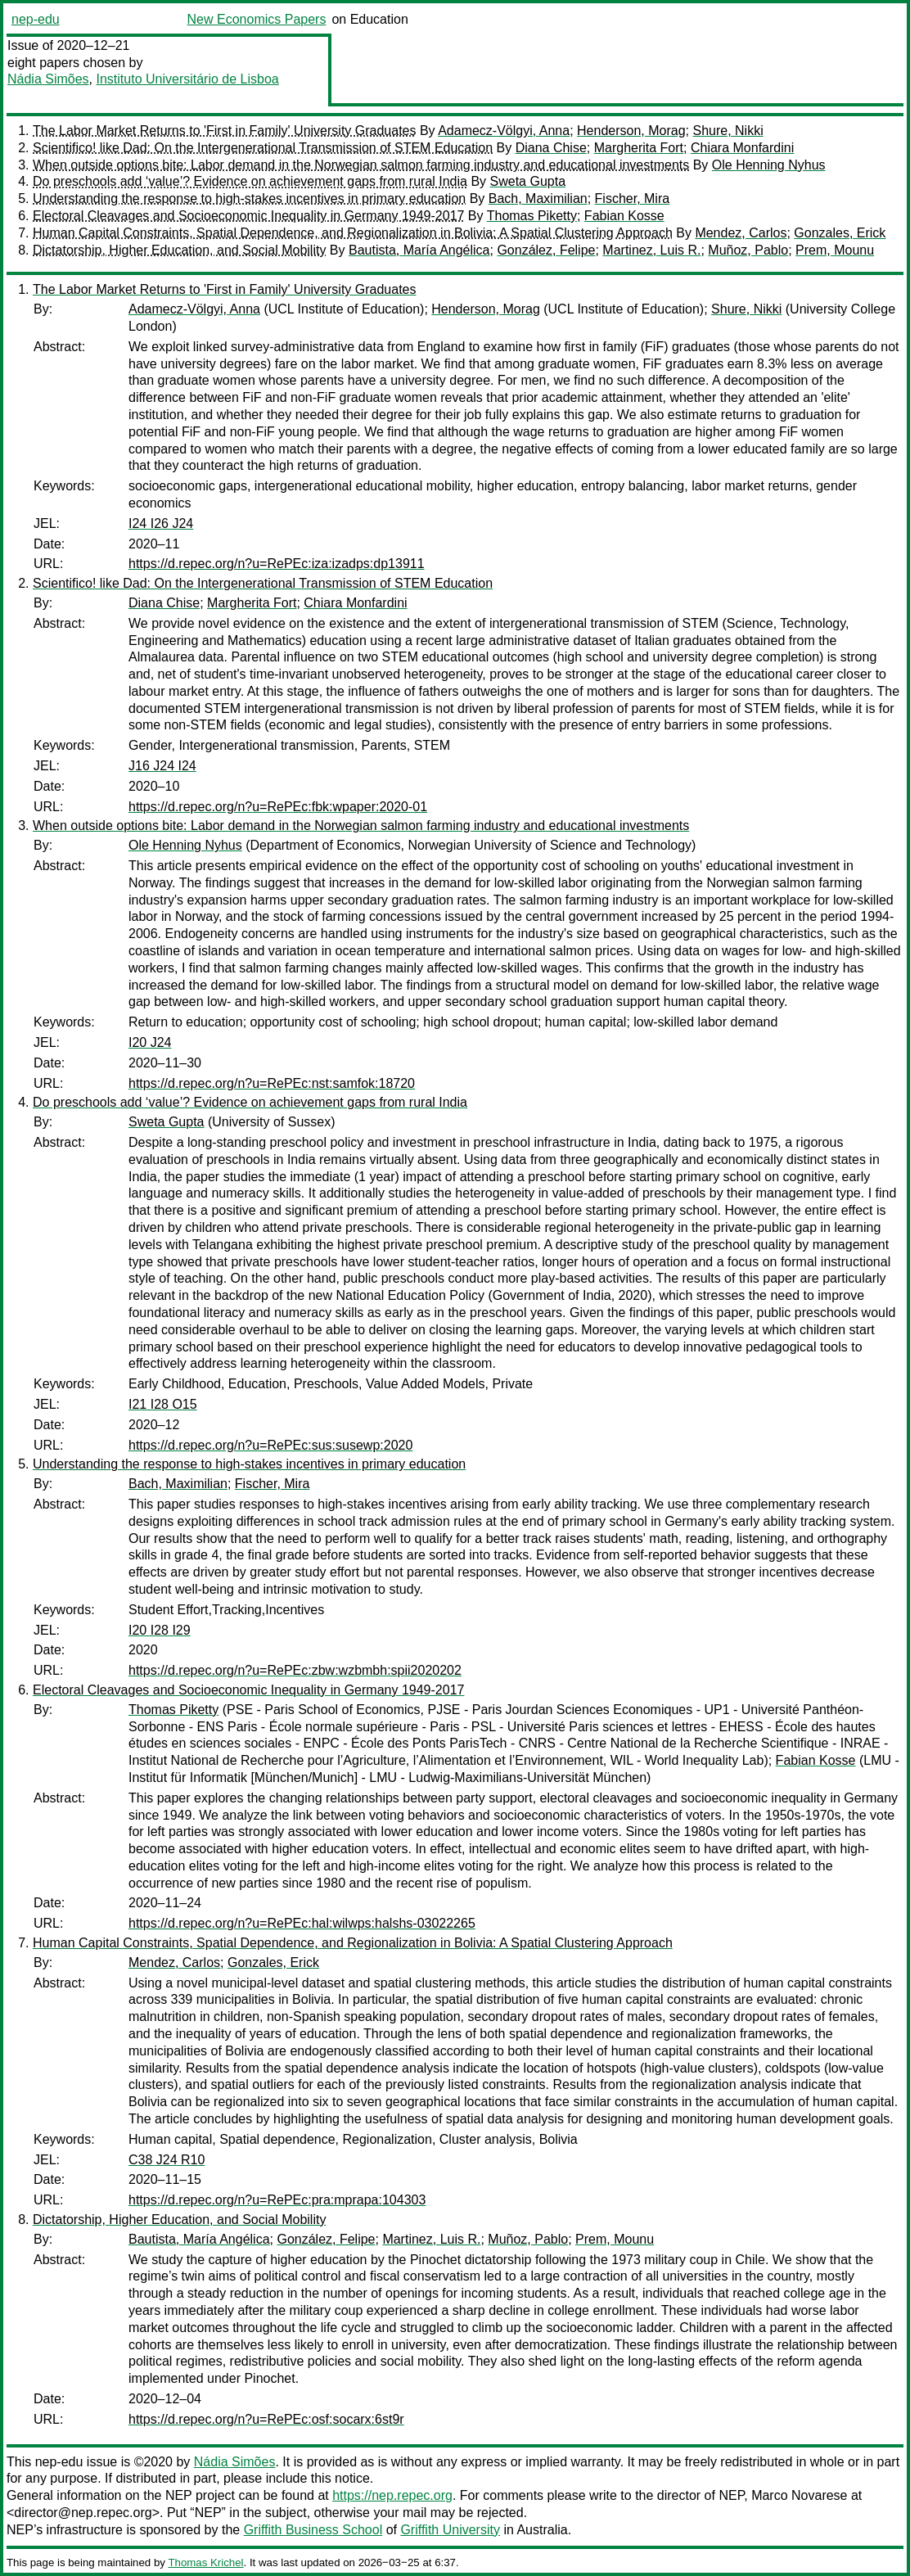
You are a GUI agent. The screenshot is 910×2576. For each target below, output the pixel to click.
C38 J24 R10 (166, 2160)
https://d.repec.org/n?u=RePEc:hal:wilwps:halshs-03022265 (301, 1923)
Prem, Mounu (834, 250)
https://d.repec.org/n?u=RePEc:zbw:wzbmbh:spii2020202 (295, 1670)
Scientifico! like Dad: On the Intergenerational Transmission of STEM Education (263, 148)
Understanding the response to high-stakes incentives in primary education (249, 198)
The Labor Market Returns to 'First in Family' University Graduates (224, 131)
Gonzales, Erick (839, 233)
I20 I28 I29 (159, 1630)
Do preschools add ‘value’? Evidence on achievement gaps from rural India (250, 181)
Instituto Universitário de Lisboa (188, 79)
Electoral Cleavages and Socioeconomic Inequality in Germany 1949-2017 (248, 216)
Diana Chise (551, 148)
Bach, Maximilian (538, 198)
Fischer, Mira (632, 198)
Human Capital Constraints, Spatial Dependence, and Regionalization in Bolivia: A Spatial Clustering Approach (353, 233)
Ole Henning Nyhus (769, 165)
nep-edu (35, 19)
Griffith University (450, 2530)
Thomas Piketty (532, 216)
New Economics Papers (257, 19)
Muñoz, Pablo (748, 250)
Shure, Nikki (727, 131)
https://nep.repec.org (392, 2495)
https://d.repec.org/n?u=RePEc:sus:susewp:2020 (270, 1445)
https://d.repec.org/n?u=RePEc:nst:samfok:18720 (271, 1083)
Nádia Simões (48, 79)
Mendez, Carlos (740, 233)
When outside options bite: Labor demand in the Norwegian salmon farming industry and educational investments (361, 165)
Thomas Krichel (205, 2562)
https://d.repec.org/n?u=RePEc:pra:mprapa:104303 (277, 2200)
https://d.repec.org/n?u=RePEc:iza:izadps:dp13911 (276, 564)
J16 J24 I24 (162, 766)
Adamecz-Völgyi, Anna (504, 131)
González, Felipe (546, 250)
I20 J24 (149, 1042)
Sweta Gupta (528, 181)
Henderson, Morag (631, 131)
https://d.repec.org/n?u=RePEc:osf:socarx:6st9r (266, 2419)
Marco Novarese (799, 2495)
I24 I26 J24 (160, 523)
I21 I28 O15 (162, 1404)
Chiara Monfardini (742, 148)
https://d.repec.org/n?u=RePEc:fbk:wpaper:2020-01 (277, 807)
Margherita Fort (638, 148)
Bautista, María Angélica (419, 250)
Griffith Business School (313, 2530)
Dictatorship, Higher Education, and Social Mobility (179, 250)
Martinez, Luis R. (651, 250)
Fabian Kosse (624, 216)
